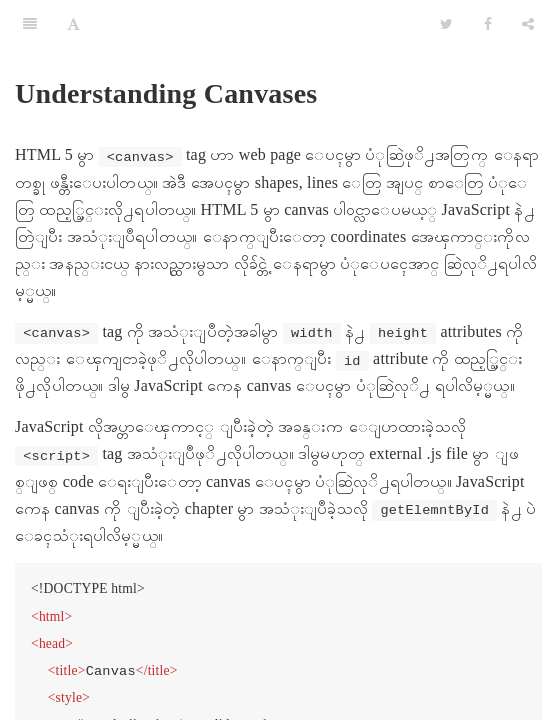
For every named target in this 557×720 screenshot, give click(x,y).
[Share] (528, 25)
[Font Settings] (73, 25)
